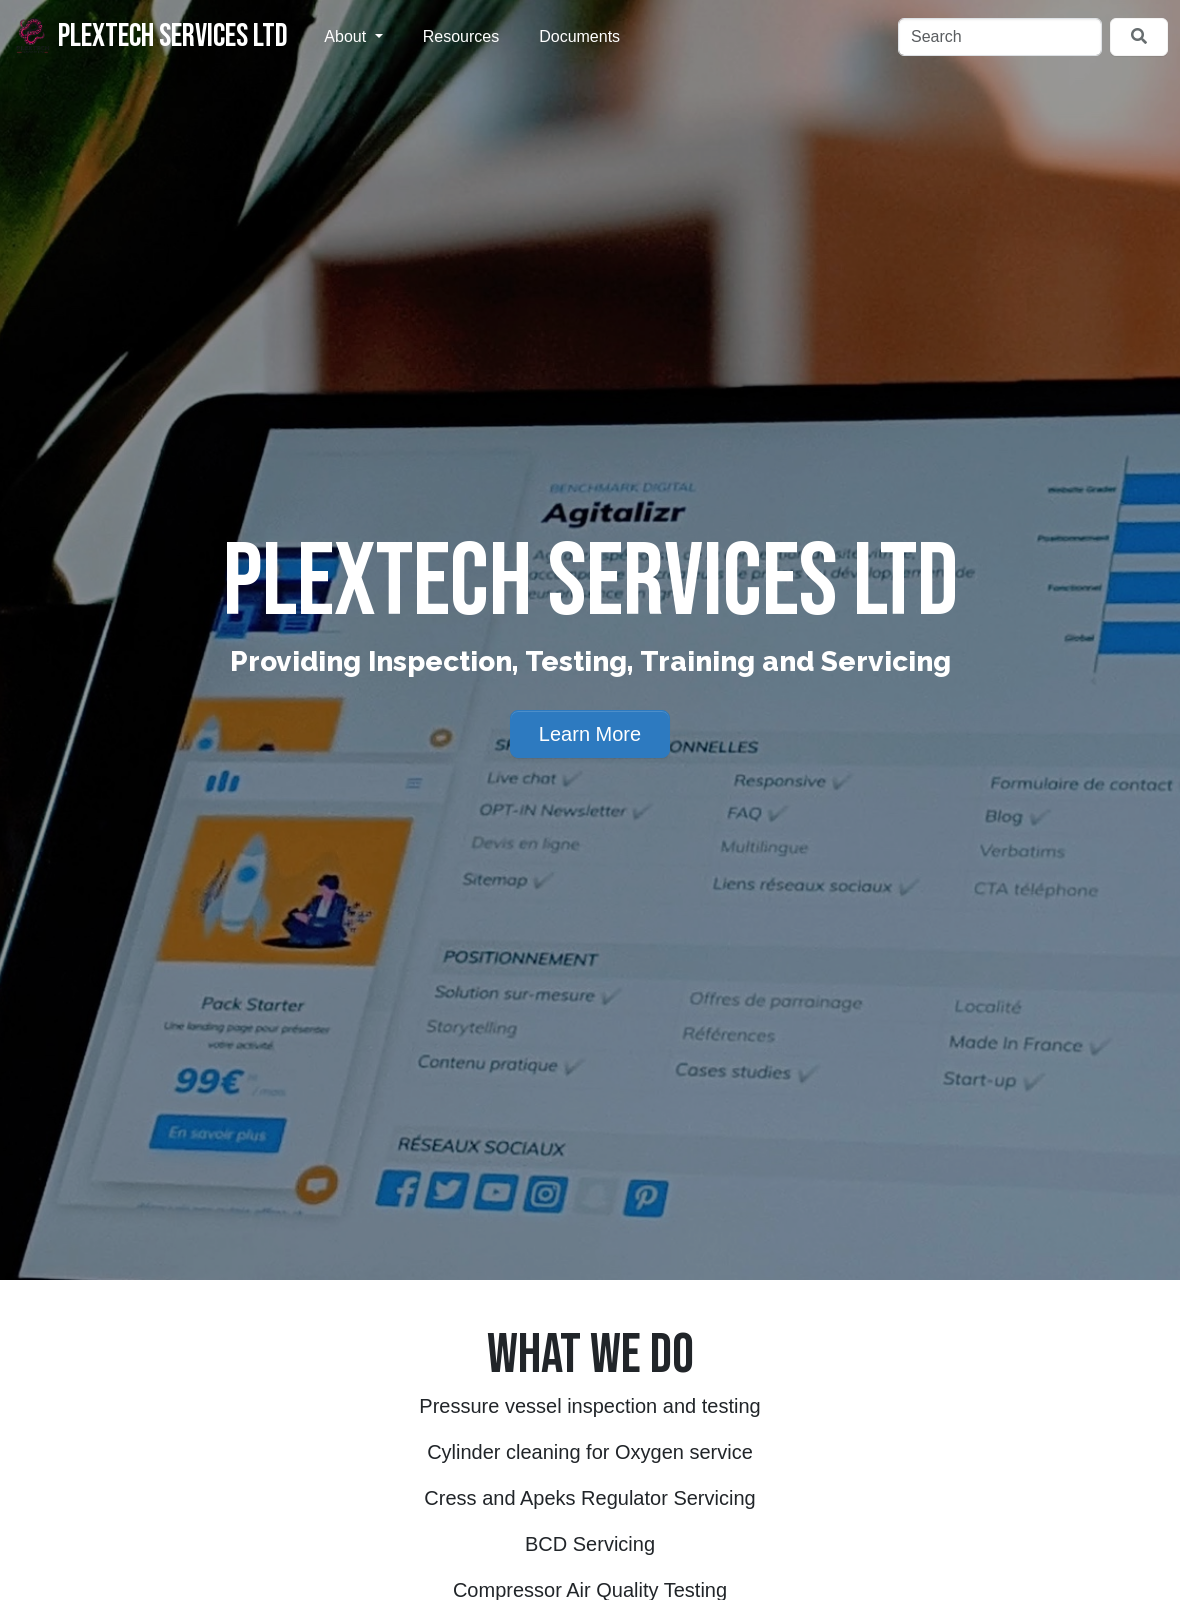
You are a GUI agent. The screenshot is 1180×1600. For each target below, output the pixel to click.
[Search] (1000, 37)
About (347, 36)
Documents (579, 36)
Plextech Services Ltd (150, 36)
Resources (461, 36)
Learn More (590, 734)
